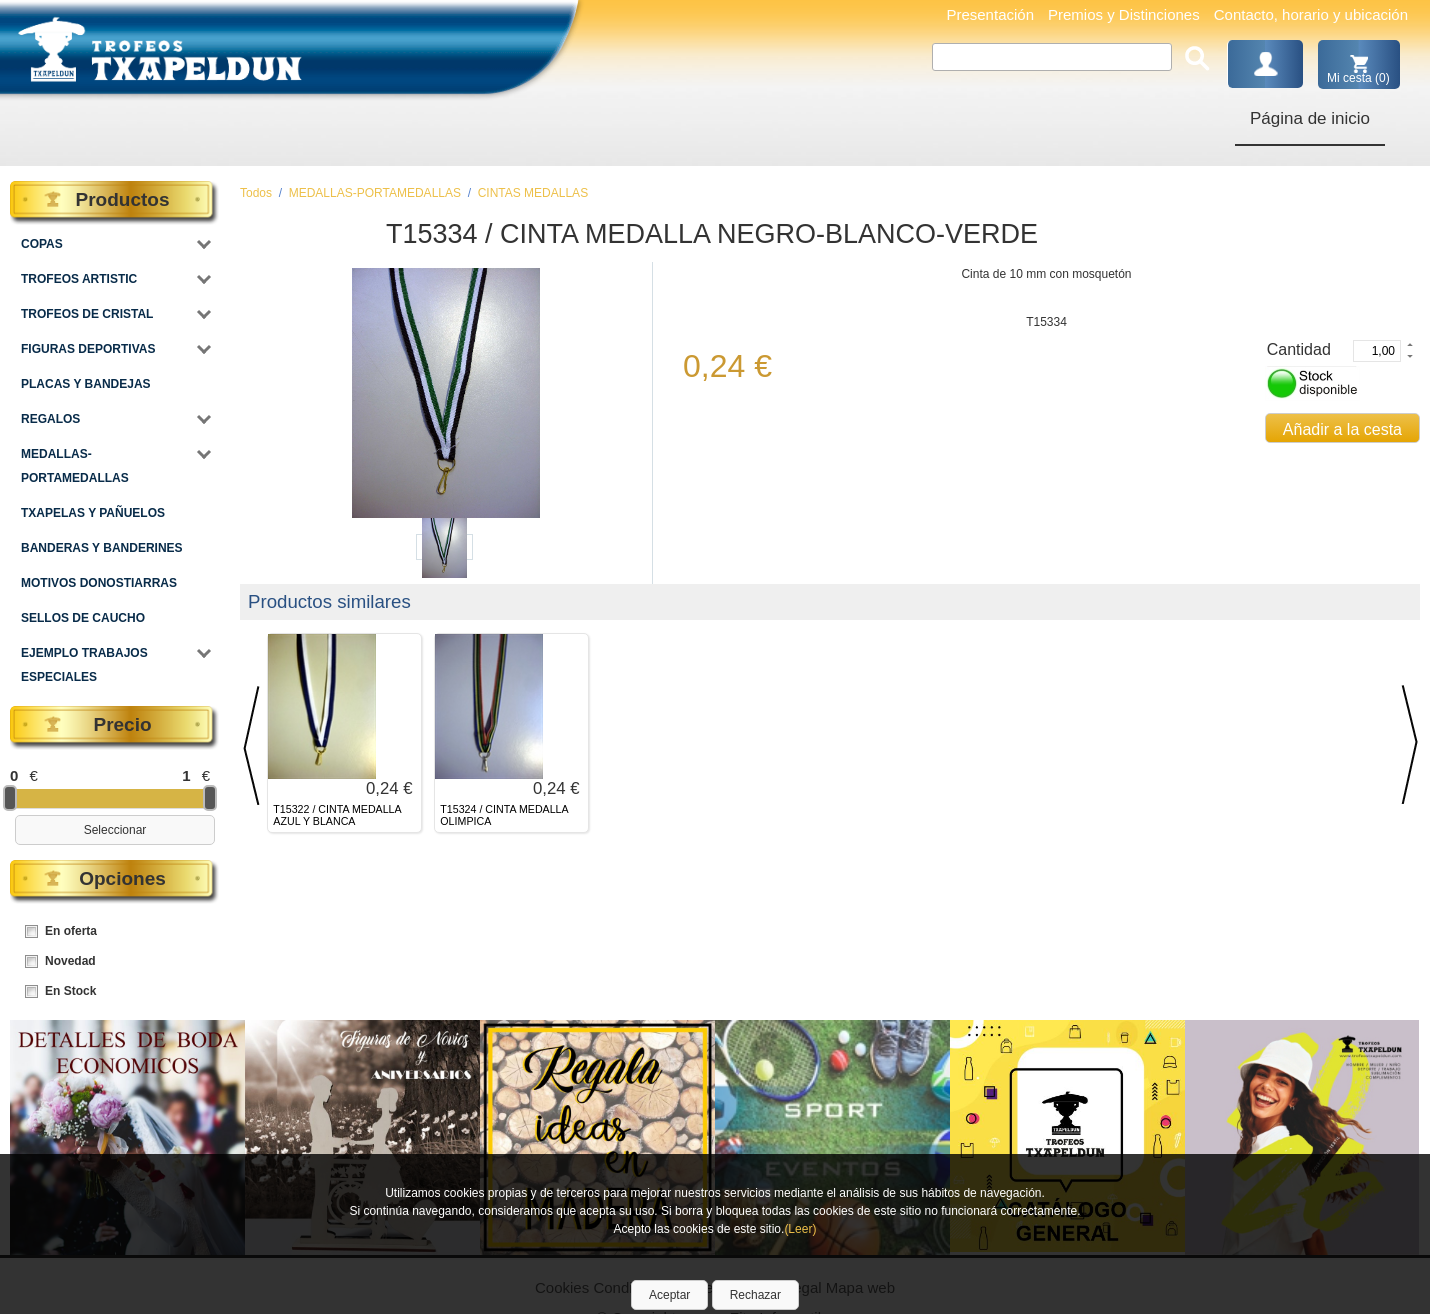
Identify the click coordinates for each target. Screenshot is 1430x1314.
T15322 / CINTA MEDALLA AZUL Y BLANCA (337, 815)
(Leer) (800, 1229)
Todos (256, 193)
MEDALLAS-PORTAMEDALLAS (375, 193)
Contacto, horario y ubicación (1311, 14)
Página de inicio (1310, 118)
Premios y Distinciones (1124, 14)
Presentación (990, 14)
